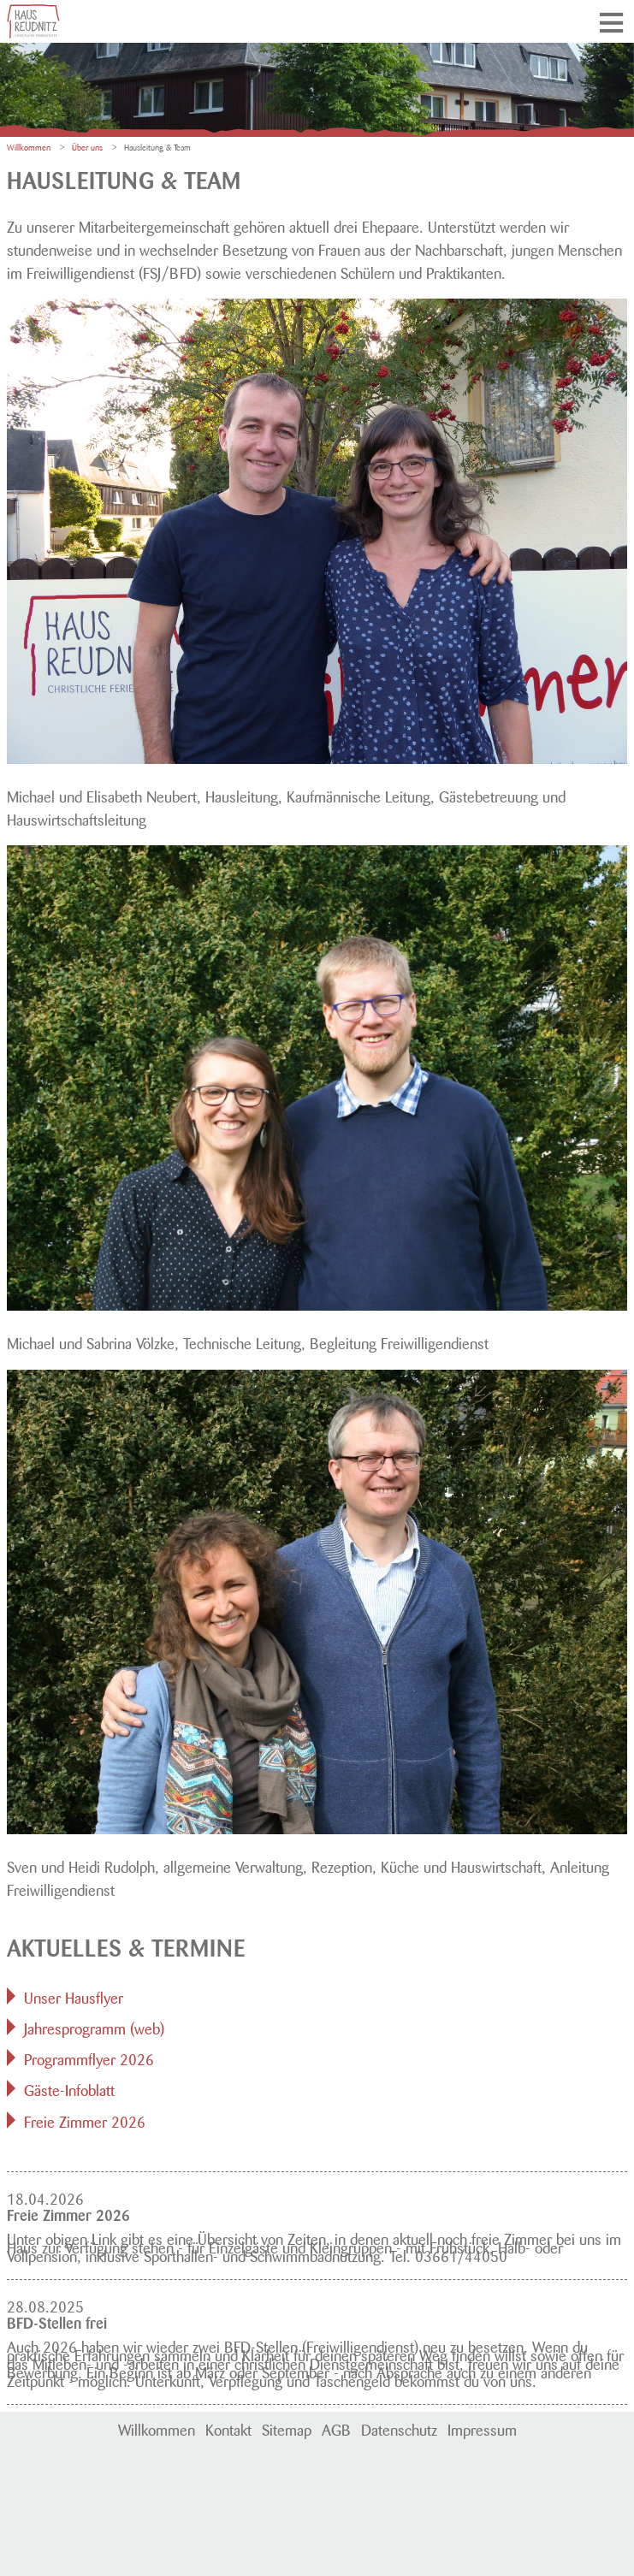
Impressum (482, 2428)
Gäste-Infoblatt (69, 2088)
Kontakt (228, 2428)
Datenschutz (399, 2428)
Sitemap (286, 2428)
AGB (336, 2428)
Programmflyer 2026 (89, 2057)
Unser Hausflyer (73, 1996)
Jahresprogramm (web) (94, 2026)
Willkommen (156, 2428)
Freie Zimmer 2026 (84, 2120)
